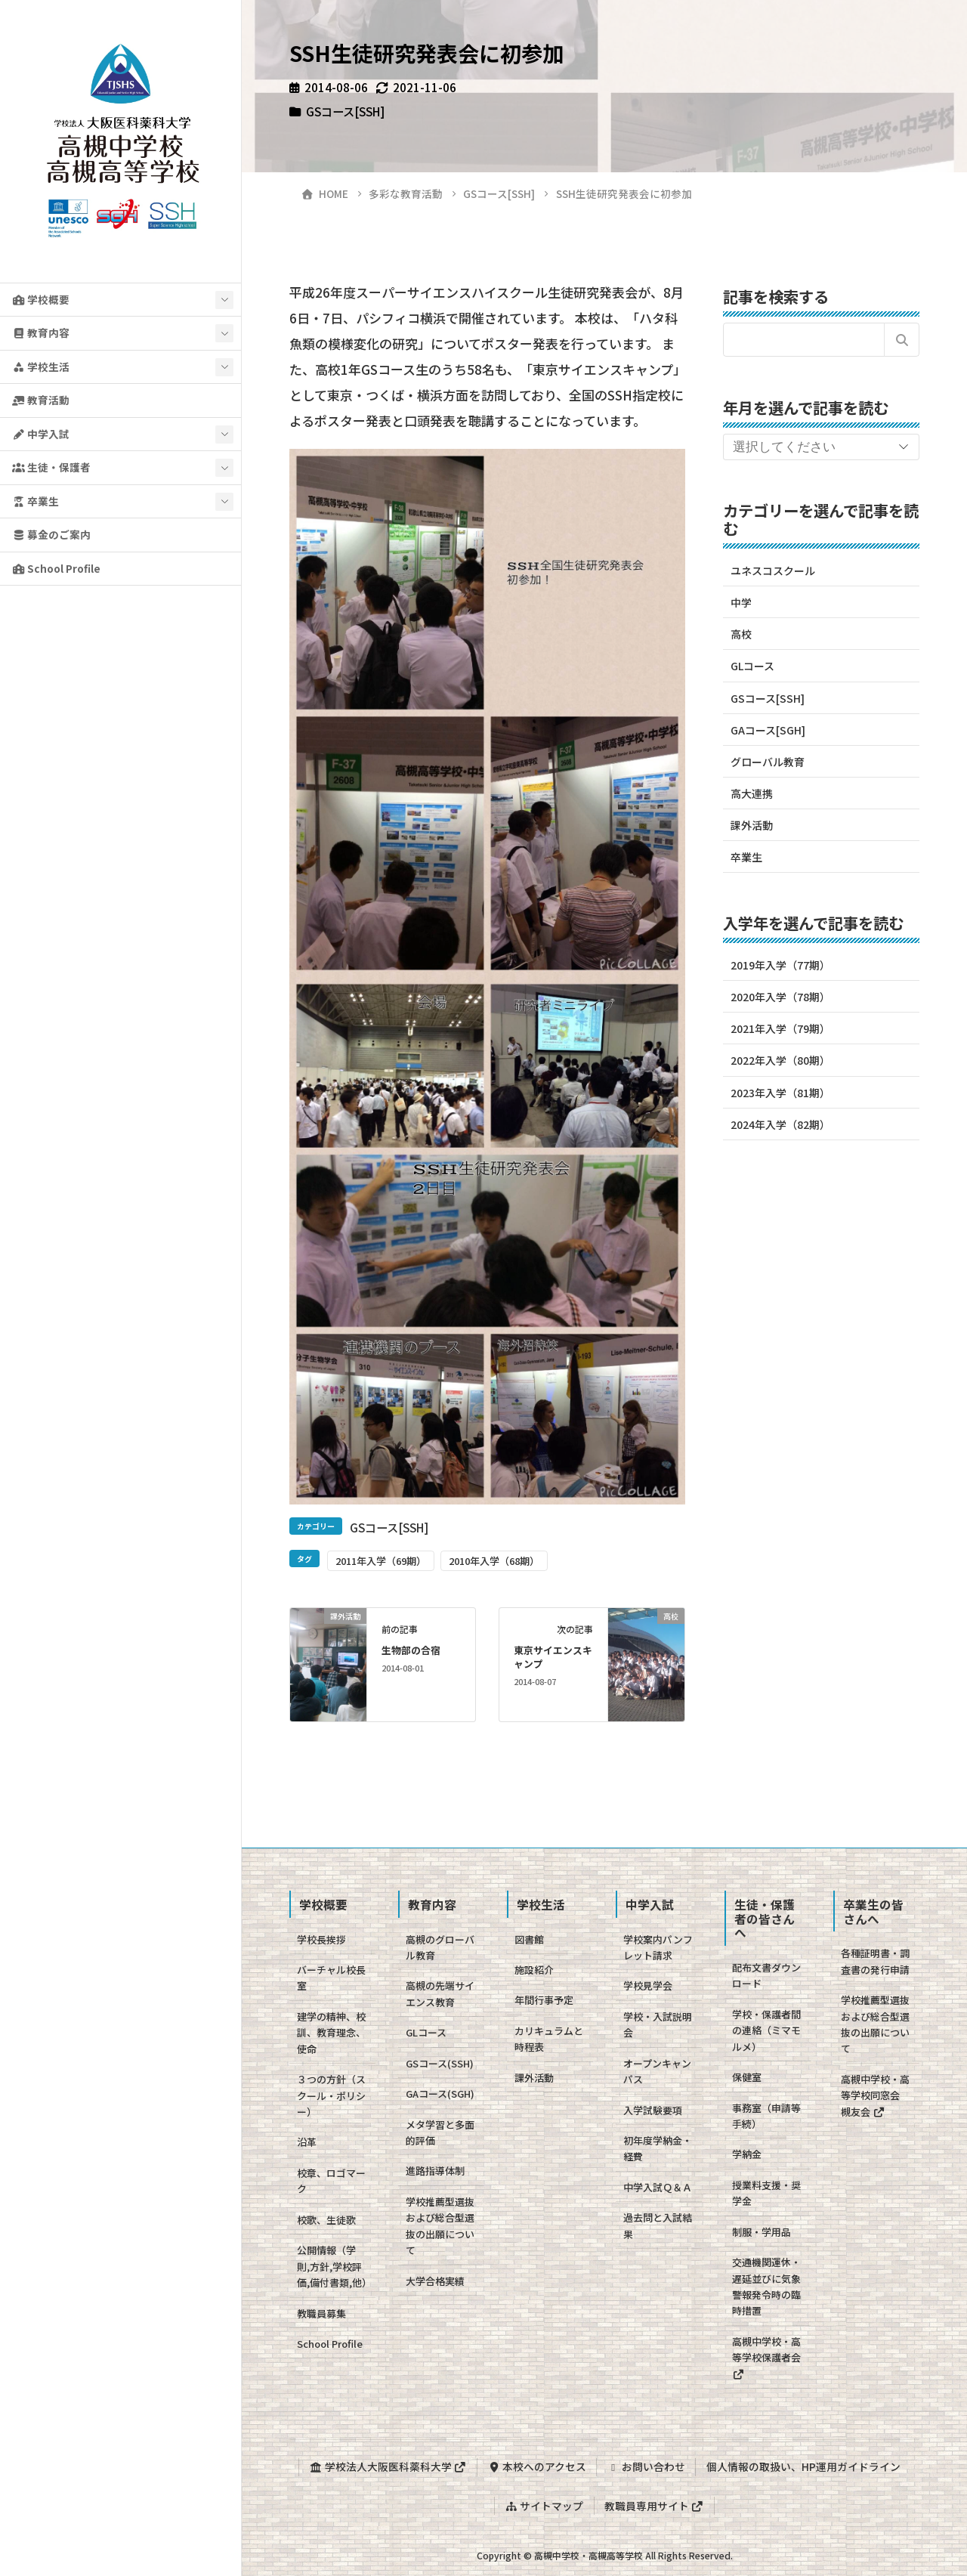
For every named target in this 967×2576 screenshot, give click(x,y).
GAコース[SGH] (768, 730)
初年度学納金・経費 (657, 2148)
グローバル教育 (768, 761)
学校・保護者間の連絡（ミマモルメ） (766, 2030)
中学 (741, 602)
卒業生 (35, 501)
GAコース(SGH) (440, 2093)
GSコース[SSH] (345, 111)
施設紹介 (534, 1969)
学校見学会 (647, 1985)
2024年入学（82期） (780, 1124)
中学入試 (41, 433)
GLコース (752, 665)
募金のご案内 (51, 534)
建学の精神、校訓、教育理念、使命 (331, 2032)
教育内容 (41, 332)
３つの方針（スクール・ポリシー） (331, 2095)
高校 (741, 634)
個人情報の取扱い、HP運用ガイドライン (804, 2466)
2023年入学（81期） (780, 1092)
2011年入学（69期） (380, 1561)
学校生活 (41, 366)
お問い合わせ (646, 2466)
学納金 (747, 2154)
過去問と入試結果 (657, 2225)
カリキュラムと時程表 (548, 2039)
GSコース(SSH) (440, 2063)
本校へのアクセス (536, 2466)
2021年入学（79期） (780, 1028)
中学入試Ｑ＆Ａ (657, 2187)
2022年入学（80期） (780, 1060)
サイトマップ (544, 2504)
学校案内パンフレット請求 (658, 1947)
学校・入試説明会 (657, 2024)
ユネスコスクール (773, 570)
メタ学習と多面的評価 (440, 2132)
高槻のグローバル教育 (440, 1947)
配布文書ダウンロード (766, 1975)
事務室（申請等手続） (766, 2116)
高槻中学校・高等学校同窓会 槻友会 (875, 2095)
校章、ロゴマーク (331, 2181)
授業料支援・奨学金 (766, 2193)
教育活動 (41, 399)
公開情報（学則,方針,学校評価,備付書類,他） (334, 2266)
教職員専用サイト (654, 2504)
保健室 (747, 2077)
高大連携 (752, 793)
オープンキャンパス (657, 2071)
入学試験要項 (652, 2110)
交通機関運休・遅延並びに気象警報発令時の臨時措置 (766, 2286)
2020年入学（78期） (780, 996)
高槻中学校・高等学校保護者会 (766, 2357)
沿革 (307, 2142)
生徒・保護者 (51, 467)
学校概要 (41, 299)
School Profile (56, 568)
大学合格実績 (435, 2281)
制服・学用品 (761, 2232)
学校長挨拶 (321, 1939)
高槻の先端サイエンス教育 (440, 1993)
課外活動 (752, 825)
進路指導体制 (435, 2170)
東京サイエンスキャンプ (553, 1657)
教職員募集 (321, 2313)
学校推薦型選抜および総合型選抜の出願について (440, 2225)
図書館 (529, 1939)
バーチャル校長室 (331, 1977)
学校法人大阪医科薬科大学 (386, 2466)
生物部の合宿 (411, 1650)
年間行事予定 (543, 2000)
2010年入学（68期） (494, 1561)
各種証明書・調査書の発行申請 (875, 1961)
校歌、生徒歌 (326, 2220)
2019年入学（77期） (780, 965)
